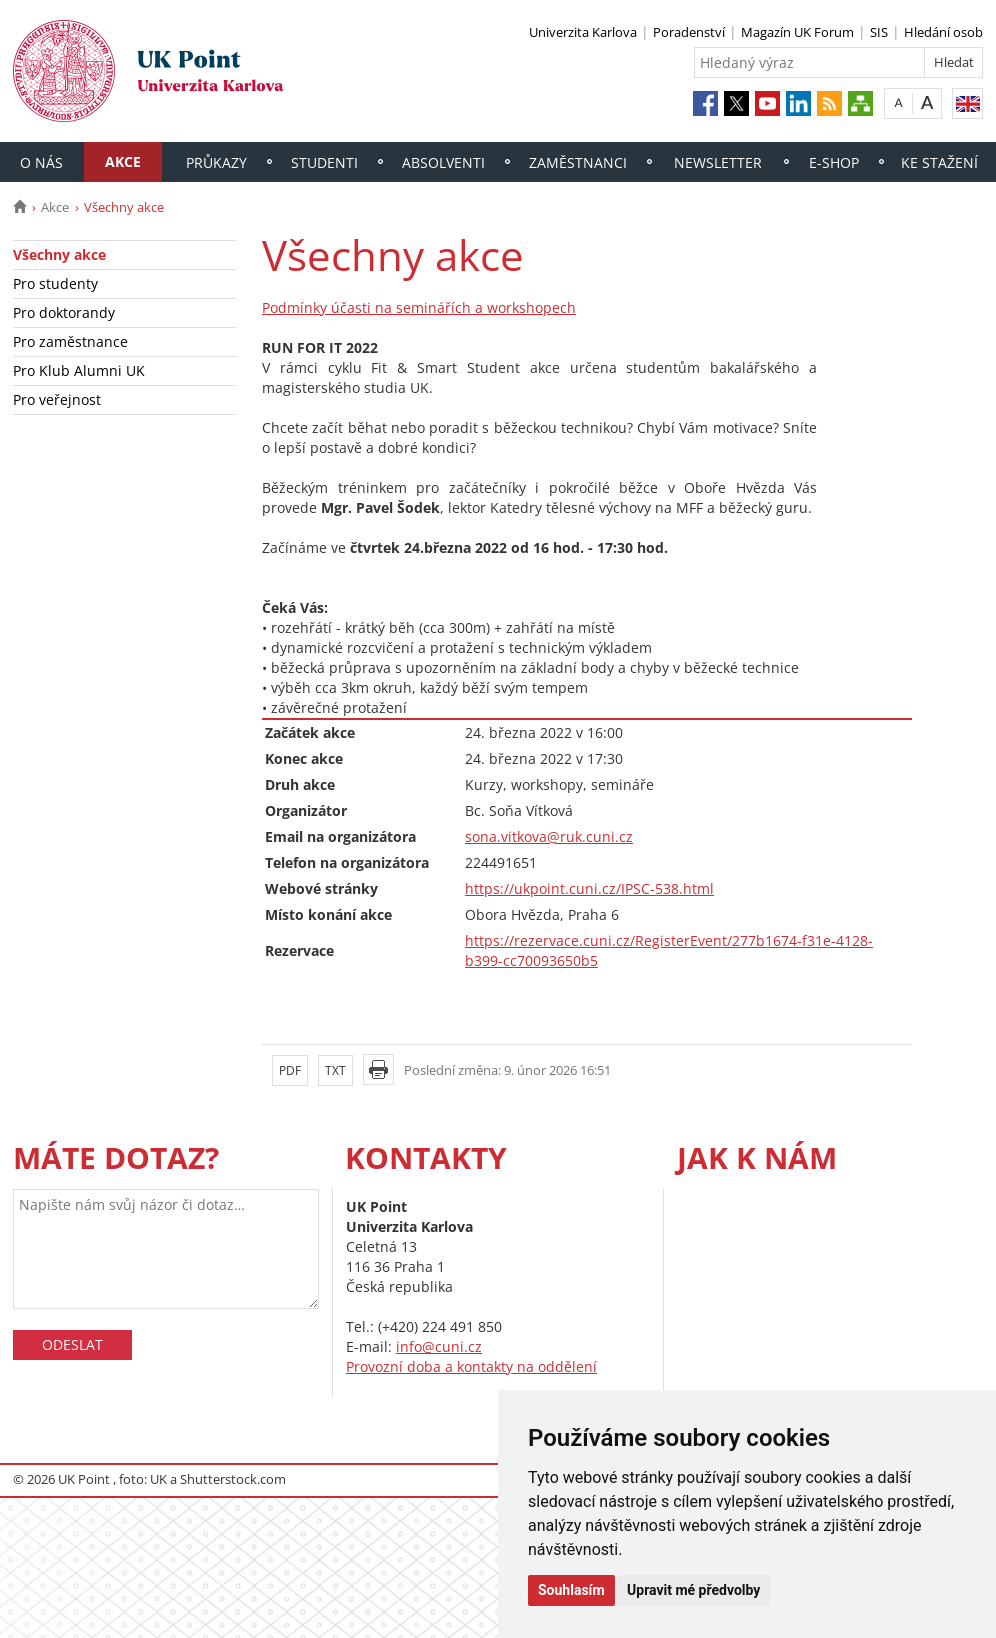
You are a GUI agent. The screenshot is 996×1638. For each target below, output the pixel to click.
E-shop (834, 162)
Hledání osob (943, 32)
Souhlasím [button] (571, 1590)
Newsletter (718, 162)
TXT (335, 1070)
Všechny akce (59, 254)
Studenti (324, 162)
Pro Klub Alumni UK (79, 370)
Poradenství (689, 32)
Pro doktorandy (64, 312)
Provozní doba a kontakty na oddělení (471, 1366)
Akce (123, 161)
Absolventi (443, 162)
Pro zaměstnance (70, 341)
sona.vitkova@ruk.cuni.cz (549, 836)
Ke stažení (939, 162)
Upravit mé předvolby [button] (693, 1590)
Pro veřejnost (57, 399)
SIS (879, 32)
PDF (290, 1070)
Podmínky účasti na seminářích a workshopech (419, 307)
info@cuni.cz (439, 1346)
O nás (41, 162)
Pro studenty (55, 283)
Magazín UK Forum (797, 32)
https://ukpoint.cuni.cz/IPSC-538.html (589, 888)
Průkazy (216, 162)
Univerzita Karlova (583, 32)
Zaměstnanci (578, 162)
